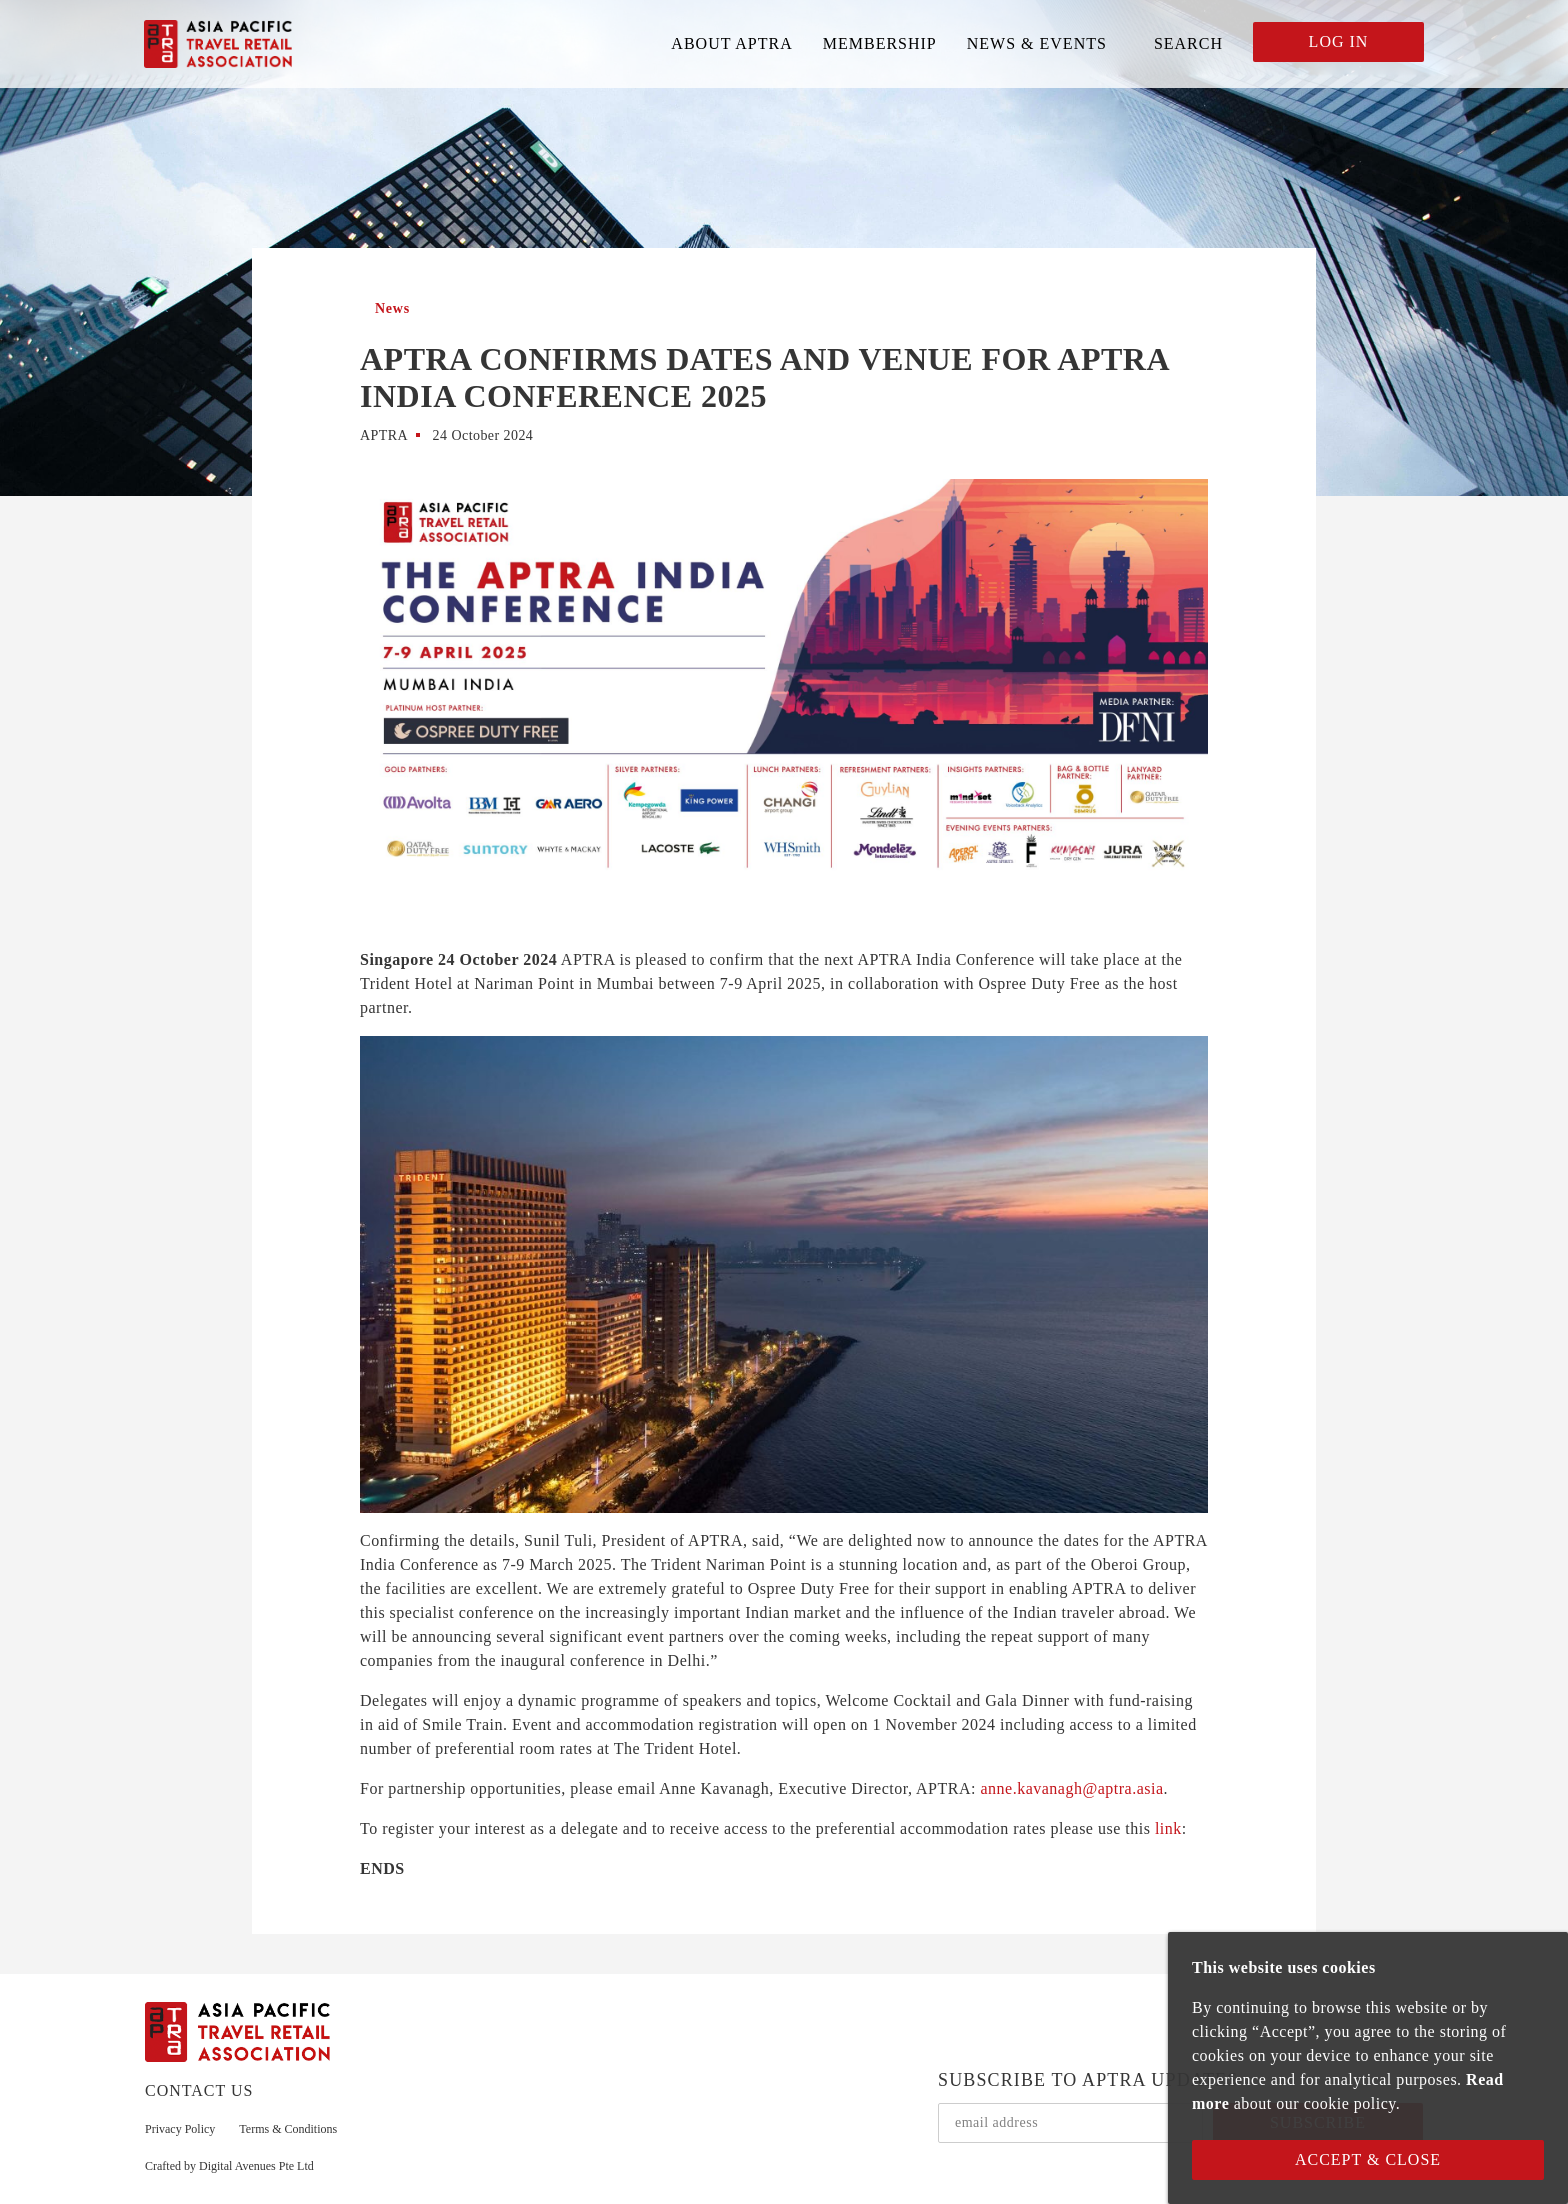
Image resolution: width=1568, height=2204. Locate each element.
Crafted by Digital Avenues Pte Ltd (229, 2166)
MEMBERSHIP (880, 43)
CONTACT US (199, 2090)
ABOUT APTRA (731, 43)
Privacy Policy (180, 2129)
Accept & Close (1368, 2159)
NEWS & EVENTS (1037, 43)
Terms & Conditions (288, 2129)
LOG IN (1339, 41)
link (1168, 1828)
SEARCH (1188, 43)
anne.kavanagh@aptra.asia (1071, 1788)
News (392, 308)
